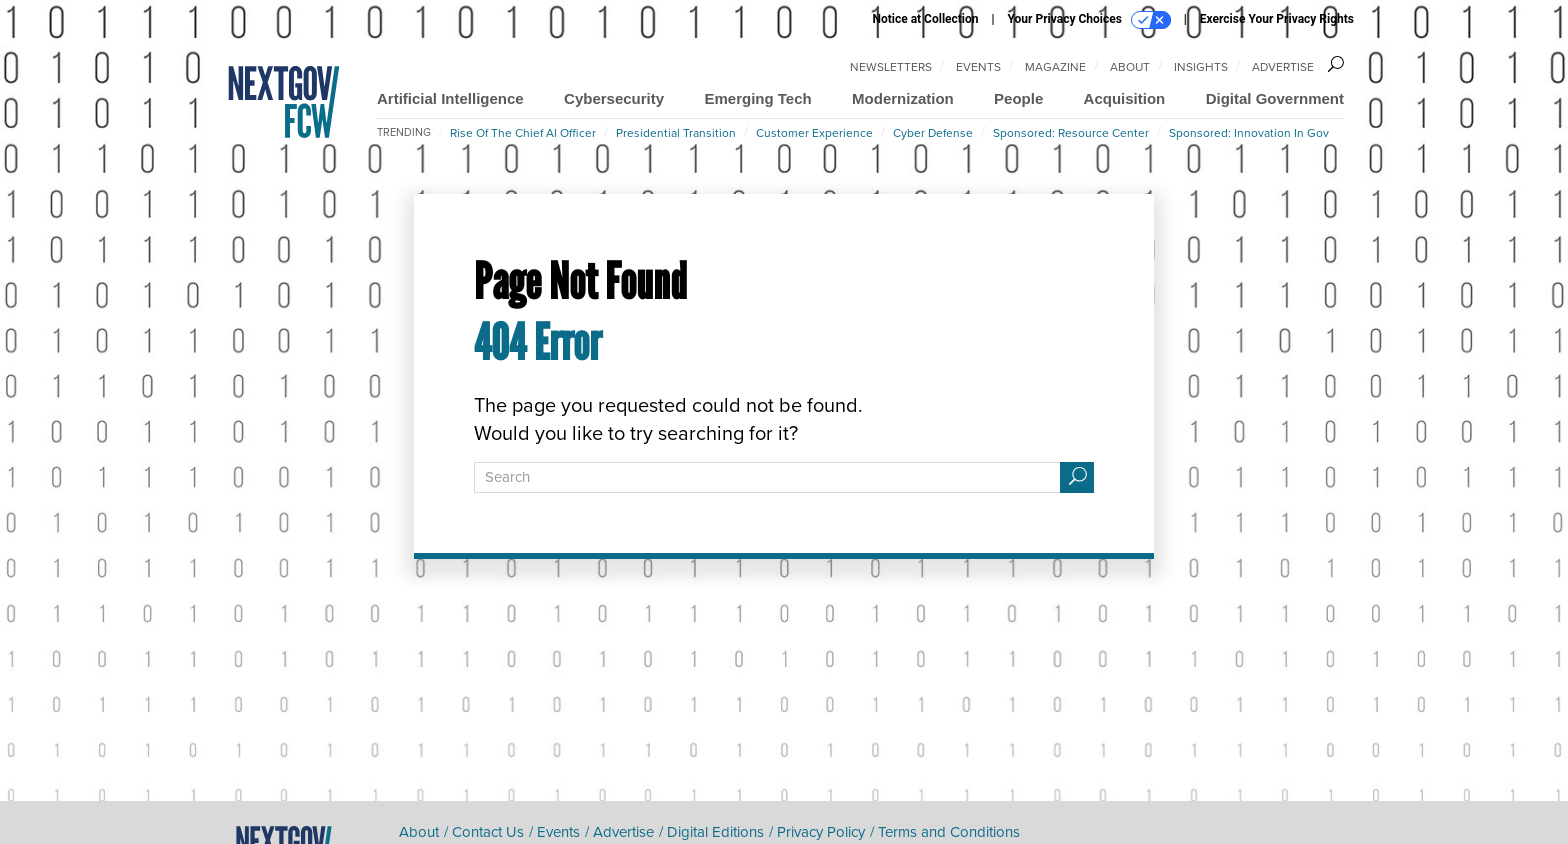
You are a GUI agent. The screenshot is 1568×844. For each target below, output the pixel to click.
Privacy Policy (821, 832)
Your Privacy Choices (1089, 20)
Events (978, 67)
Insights (1201, 67)
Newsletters (891, 67)
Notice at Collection (925, 19)
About (1130, 67)
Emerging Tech (757, 98)
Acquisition (1125, 98)
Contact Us (488, 832)
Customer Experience (814, 133)
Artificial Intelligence (450, 98)
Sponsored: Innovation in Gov (1249, 133)
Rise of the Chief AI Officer (523, 133)
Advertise (1283, 67)
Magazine (1055, 67)
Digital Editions (715, 832)
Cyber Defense (933, 133)
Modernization (903, 98)
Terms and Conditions (949, 832)
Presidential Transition (676, 133)
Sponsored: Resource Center (1071, 133)
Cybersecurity (614, 98)
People (1018, 98)
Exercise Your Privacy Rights (1277, 19)
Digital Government (1275, 98)
